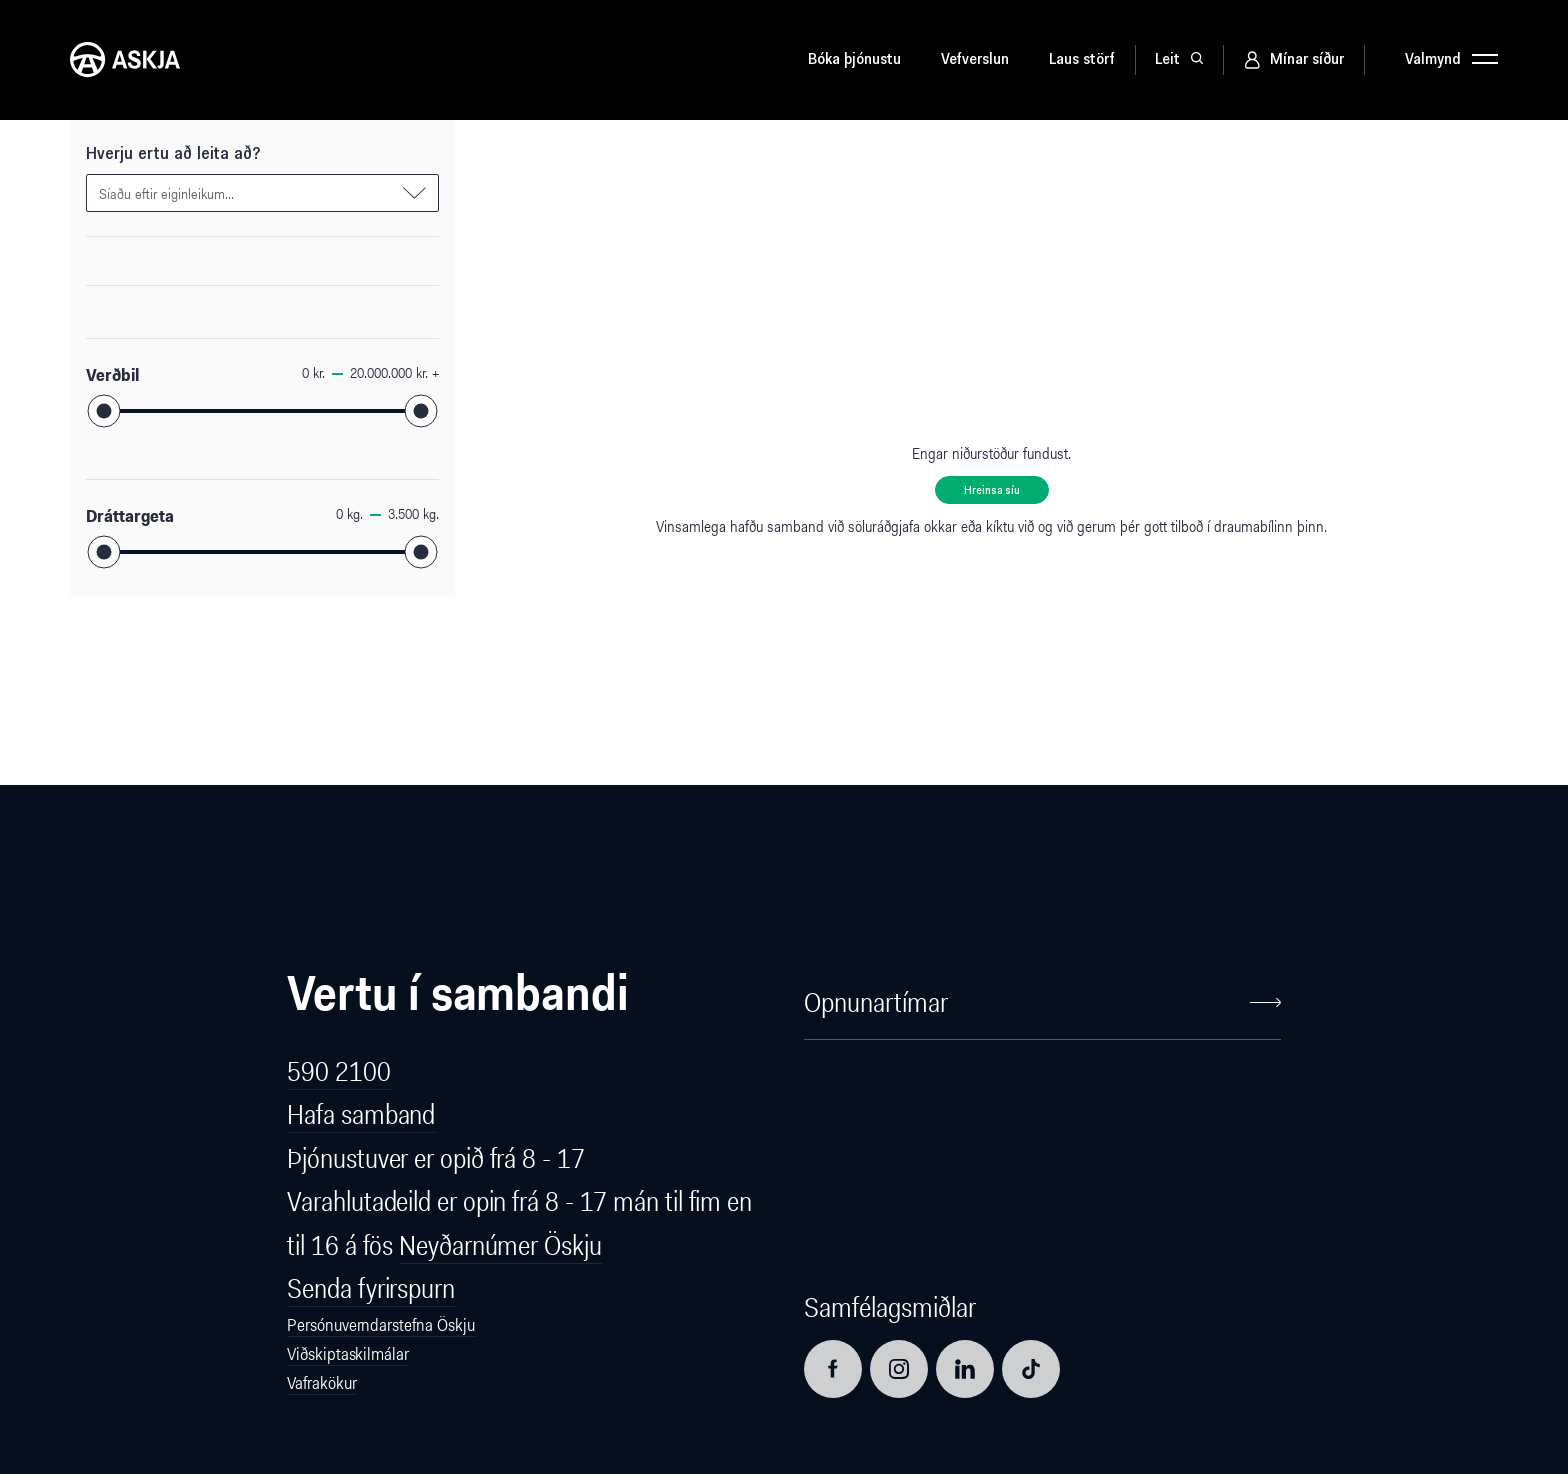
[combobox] (262, 193)
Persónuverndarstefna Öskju (381, 1325)
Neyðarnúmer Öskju (500, 1245)
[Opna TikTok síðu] (1031, 1369)
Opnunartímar (1042, 1002)
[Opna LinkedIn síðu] (965, 1369)
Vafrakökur (321, 1383)
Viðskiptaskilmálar (347, 1354)
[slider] (104, 411)
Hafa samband (361, 1114)
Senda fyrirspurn (371, 1288)
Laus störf (1082, 60)
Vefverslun (975, 60)
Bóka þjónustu (854, 60)
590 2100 (338, 1071)
